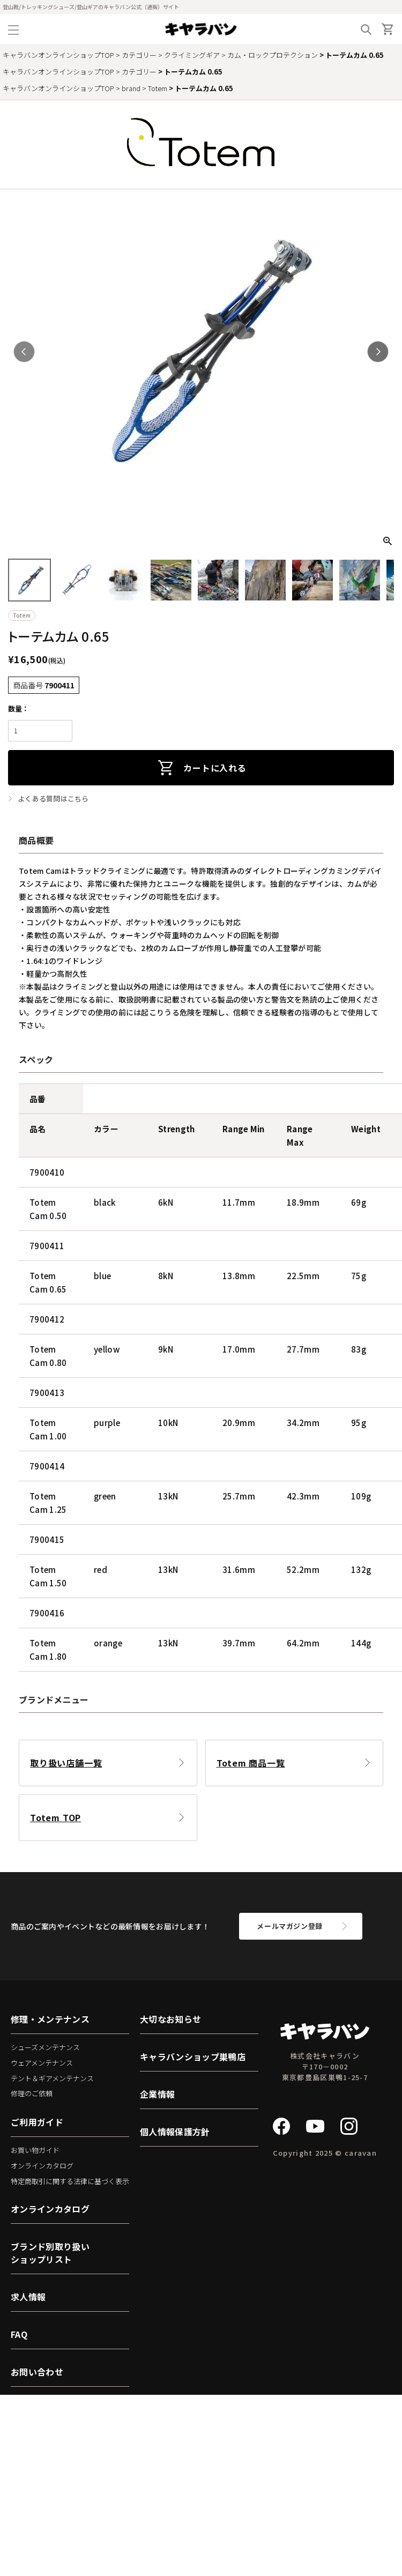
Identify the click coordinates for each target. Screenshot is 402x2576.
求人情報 (28, 2296)
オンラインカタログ (42, 2166)
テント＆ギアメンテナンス (52, 2078)
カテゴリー (139, 55)
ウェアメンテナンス (42, 2063)
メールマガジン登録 (290, 1926)
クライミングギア (192, 55)
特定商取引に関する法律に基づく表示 (70, 2181)
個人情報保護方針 (175, 2131)
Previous (24, 351)
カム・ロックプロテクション (272, 55)
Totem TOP (55, 1817)
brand (131, 88)
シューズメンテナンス (45, 2047)
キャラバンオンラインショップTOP (58, 55)
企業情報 (157, 2094)
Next (378, 351)
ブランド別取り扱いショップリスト (50, 2253)
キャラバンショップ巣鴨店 (192, 2056)
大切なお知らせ (170, 2019)
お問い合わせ (37, 2371)
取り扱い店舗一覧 (66, 1762)
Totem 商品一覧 (251, 1762)
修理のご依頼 (32, 2093)
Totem (157, 88)
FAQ (19, 2334)
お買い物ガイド (35, 2150)
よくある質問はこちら (53, 799)
